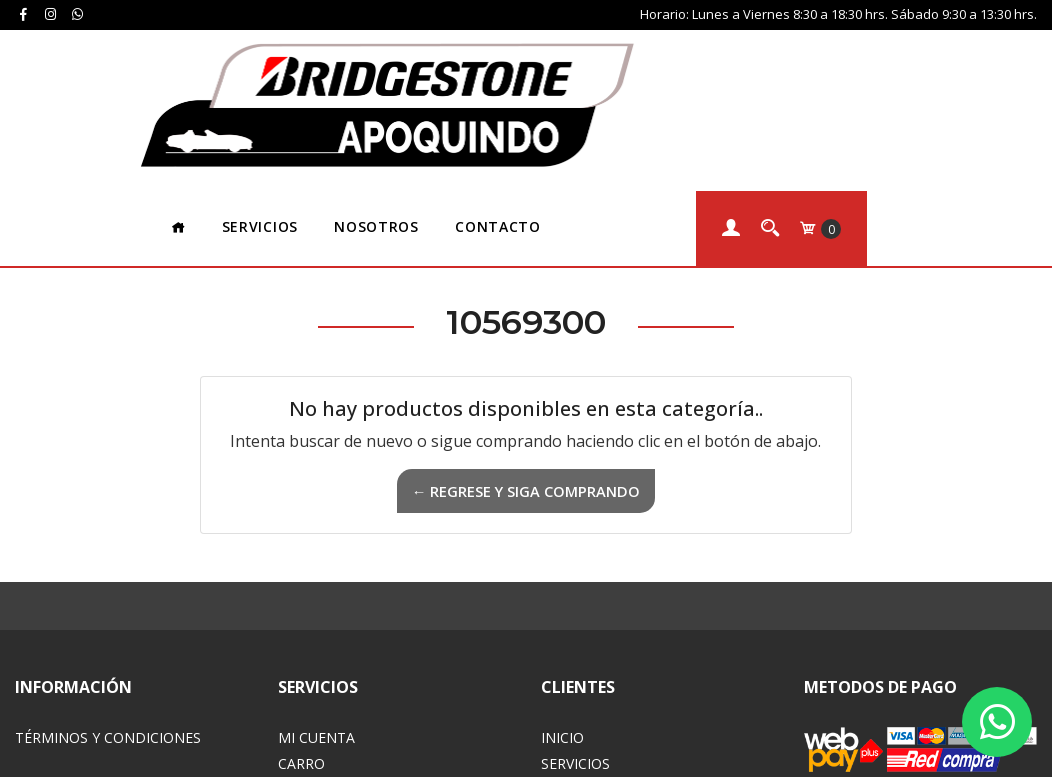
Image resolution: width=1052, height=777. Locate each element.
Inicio (562, 576)
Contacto (668, 64)
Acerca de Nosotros (620, 628)
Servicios (430, 64)
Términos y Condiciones (108, 576)
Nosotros (547, 64)
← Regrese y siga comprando (525, 330)
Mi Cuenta (316, 576)
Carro (301, 602)
